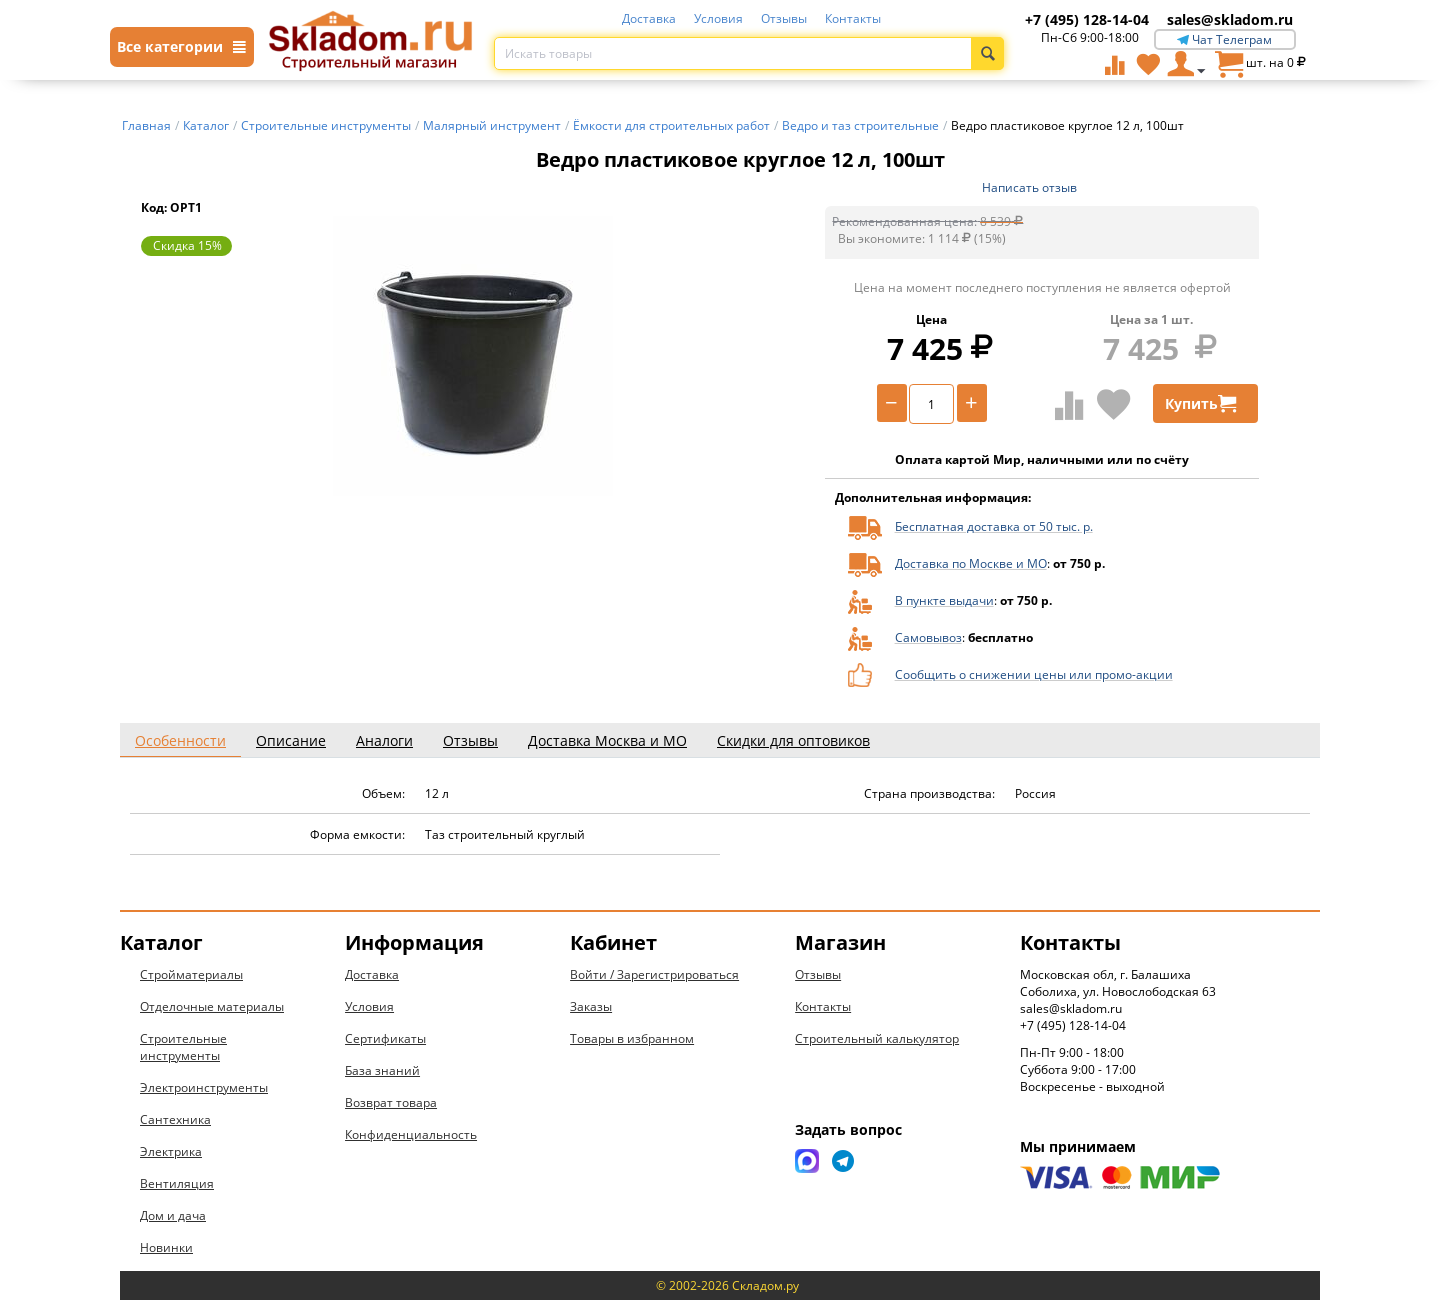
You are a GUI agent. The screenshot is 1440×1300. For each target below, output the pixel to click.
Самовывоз (928, 637)
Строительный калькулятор (877, 1038)
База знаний (382, 1070)
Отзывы (784, 18)
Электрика (171, 1151)
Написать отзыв (1029, 187)
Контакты (853, 18)
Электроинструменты (204, 1087)
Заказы (591, 1006)
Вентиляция (177, 1183)
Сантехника (175, 1119)
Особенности (180, 740)
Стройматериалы (191, 974)
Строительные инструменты (183, 1047)
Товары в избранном (632, 1038)
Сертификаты (385, 1038)
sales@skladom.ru (1230, 19)
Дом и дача (173, 1215)
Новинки (166, 1247)
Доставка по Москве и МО (971, 563)
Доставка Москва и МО (607, 740)
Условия (718, 18)
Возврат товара (391, 1102)
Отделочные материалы (212, 1006)
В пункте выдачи (944, 600)
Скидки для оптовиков (793, 740)
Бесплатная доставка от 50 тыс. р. (994, 526)
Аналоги (384, 740)
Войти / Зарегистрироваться (654, 974)
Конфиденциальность (411, 1134)
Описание (291, 740)
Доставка (649, 18)
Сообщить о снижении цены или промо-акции (1034, 674)
